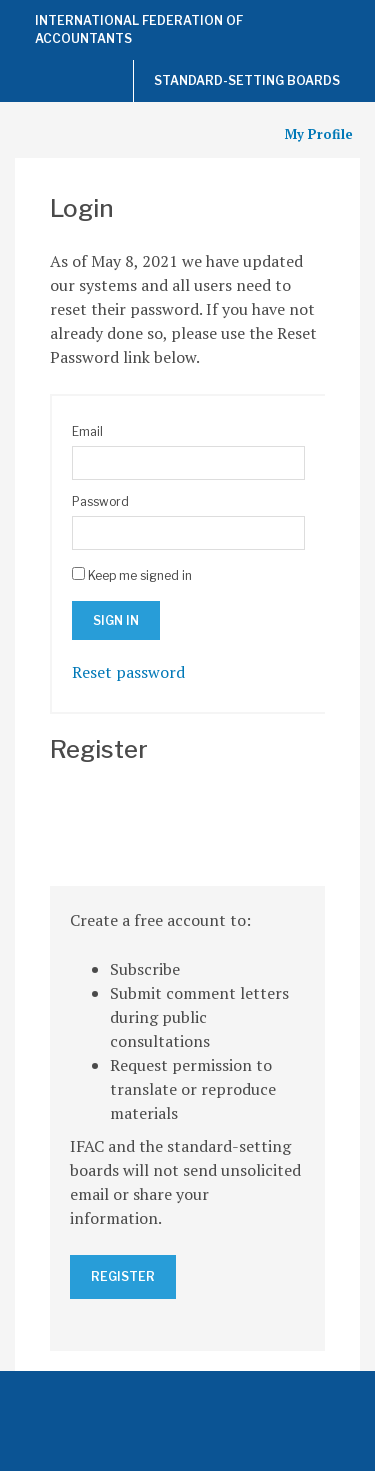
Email (87, 431)
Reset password (128, 672)
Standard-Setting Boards (247, 80)
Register (123, 1276)
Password (100, 501)
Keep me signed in (140, 575)
